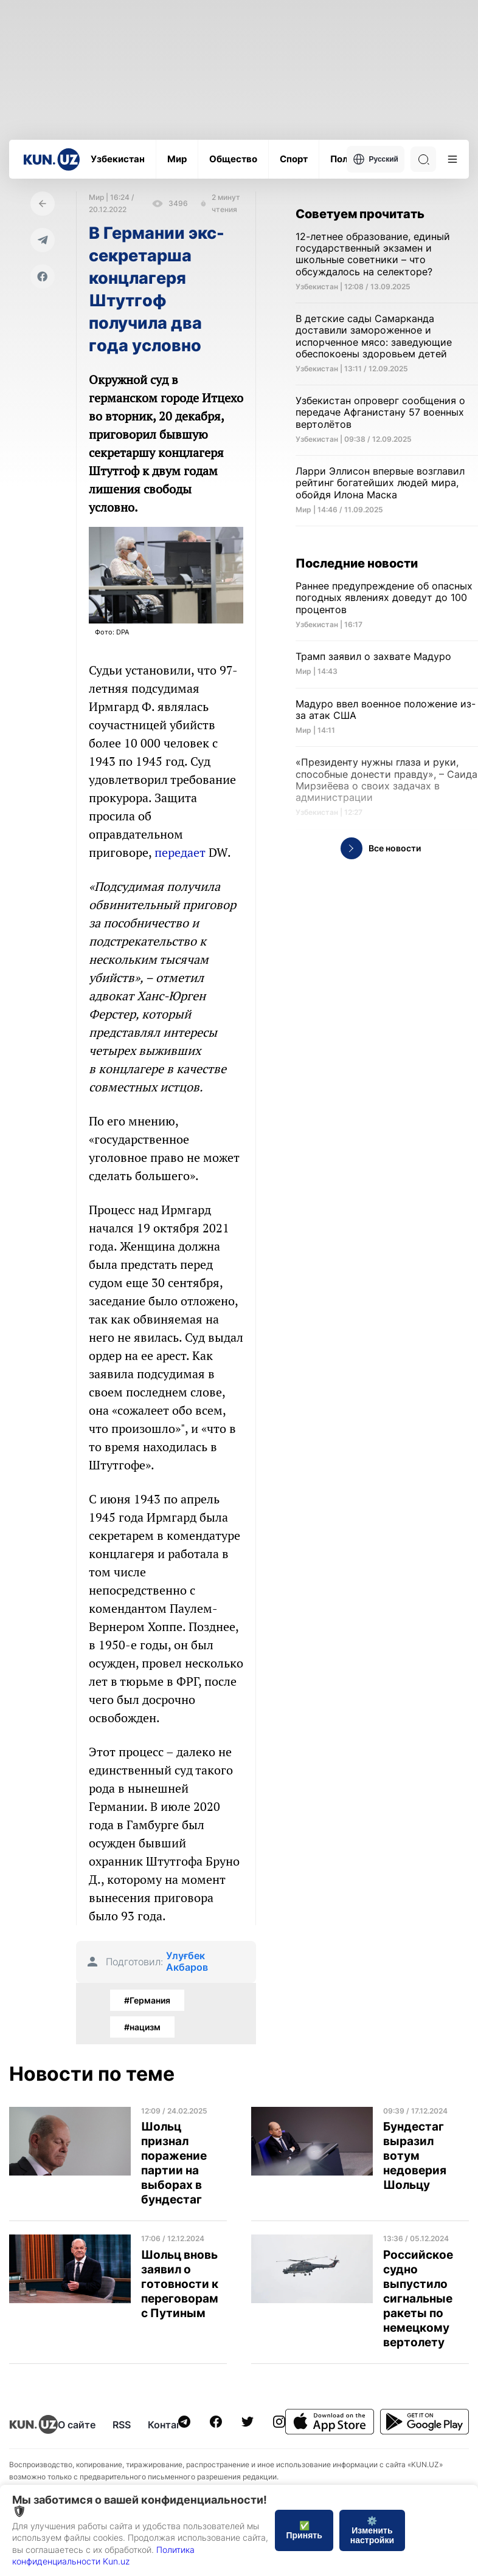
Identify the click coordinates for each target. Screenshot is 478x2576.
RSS (122, 2425)
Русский (376, 159)
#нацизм (142, 2027)
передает (180, 852)
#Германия (147, 2000)
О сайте (76, 2425)
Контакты (171, 2425)
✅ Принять (304, 2530)
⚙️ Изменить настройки (372, 2530)
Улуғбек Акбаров (187, 1961)
